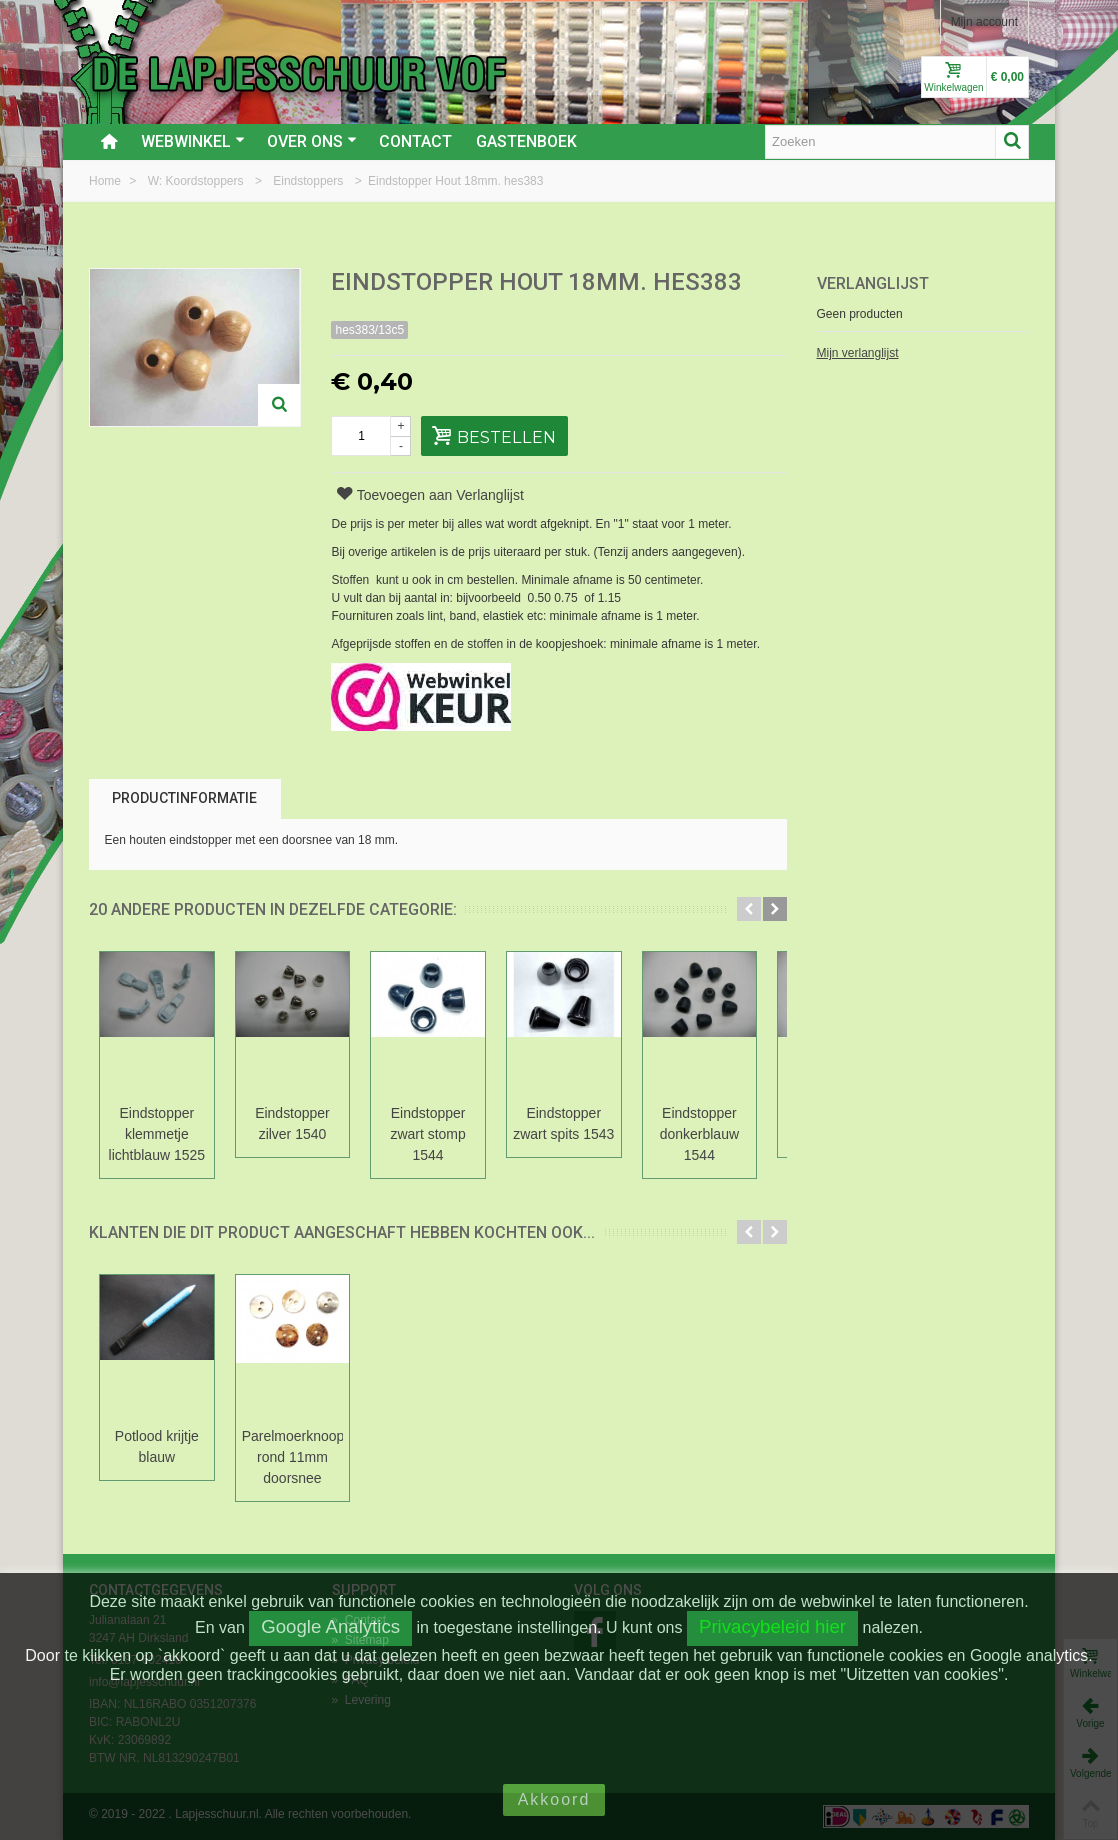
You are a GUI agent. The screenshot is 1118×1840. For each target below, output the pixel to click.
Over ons (312, 141)
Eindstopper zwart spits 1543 (571, 1123)
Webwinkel (193, 141)
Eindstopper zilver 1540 (296, 1123)
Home (106, 181)
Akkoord (554, 1799)
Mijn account (984, 22)
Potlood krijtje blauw (158, 1446)
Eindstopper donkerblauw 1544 (709, 1134)
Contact (415, 141)
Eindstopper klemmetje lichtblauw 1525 (158, 1134)
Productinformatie (184, 798)
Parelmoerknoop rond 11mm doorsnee (296, 1457)
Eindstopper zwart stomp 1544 (433, 1134)
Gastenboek (526, 141)
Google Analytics (330, 1626)
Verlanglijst (873, 283)
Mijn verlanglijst (858, 353)
